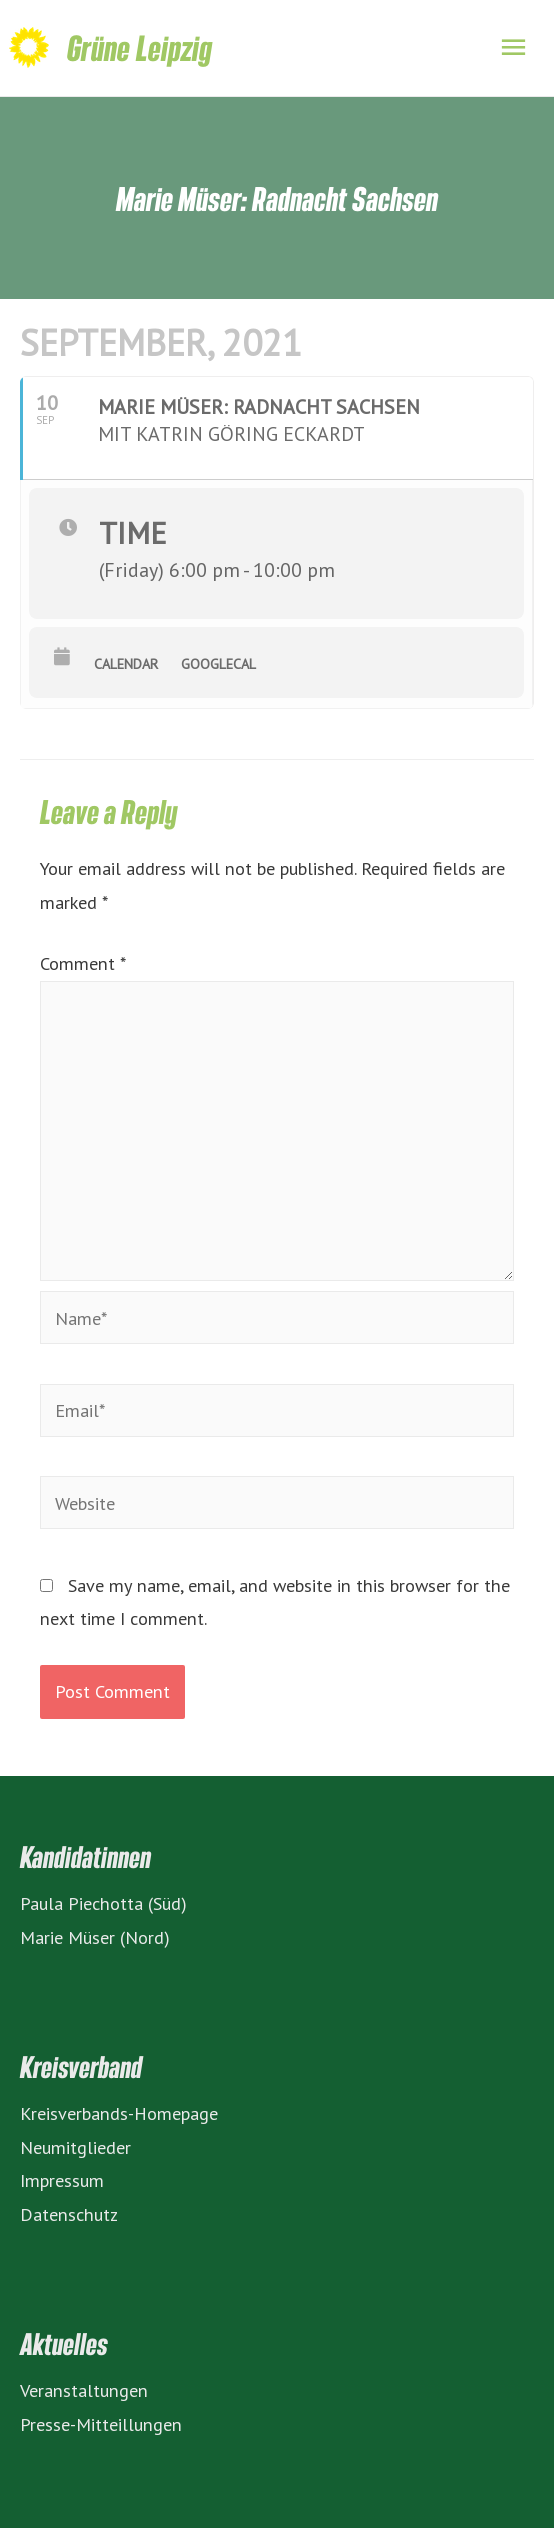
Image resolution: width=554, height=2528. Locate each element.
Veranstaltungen (84, 2390)
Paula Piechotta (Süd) (103, 1903)
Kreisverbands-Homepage (119, 2113)
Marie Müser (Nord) (95, 1937)
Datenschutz (69, 2214)
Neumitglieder (75, 2147)
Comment (82, 963)
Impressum (62, 2180)
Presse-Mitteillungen (101, 2424)
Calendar (126, 664)
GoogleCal (218, 664)
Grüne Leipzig (139, 47)
